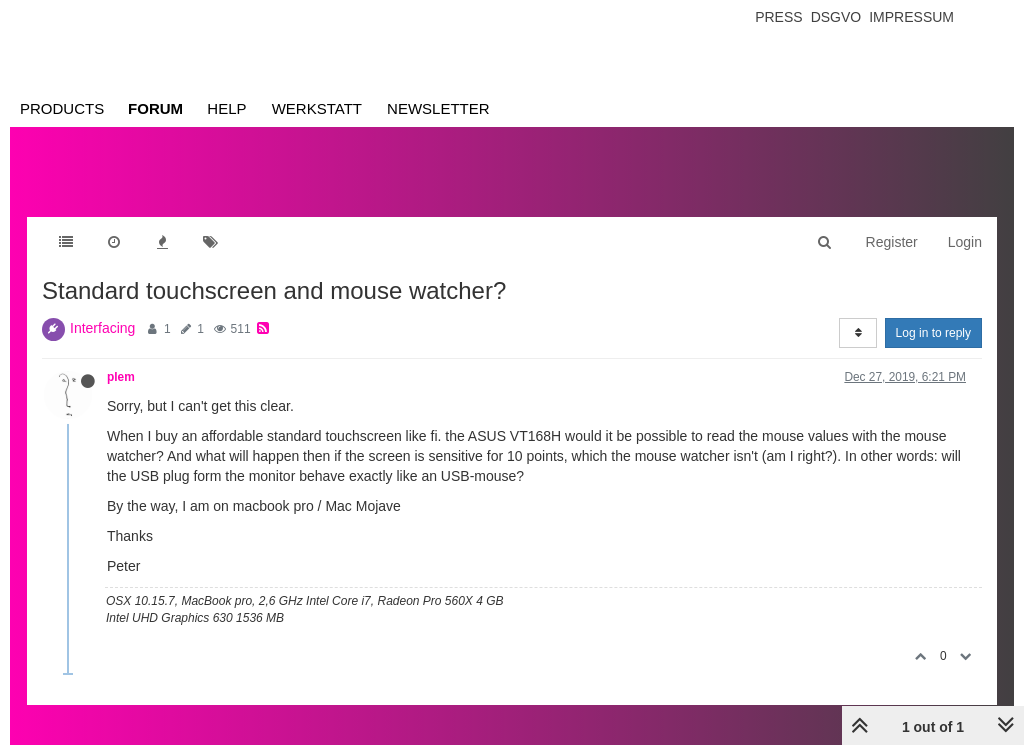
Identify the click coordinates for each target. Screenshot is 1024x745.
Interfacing (102, 328)
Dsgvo (836, 17)
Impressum (911, 17)
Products (62, 108)
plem (121, 377)
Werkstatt (317, 108)
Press (778, 17)
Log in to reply (933, 333)
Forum (155, 108)
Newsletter (438, 108)
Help (226, 108)
